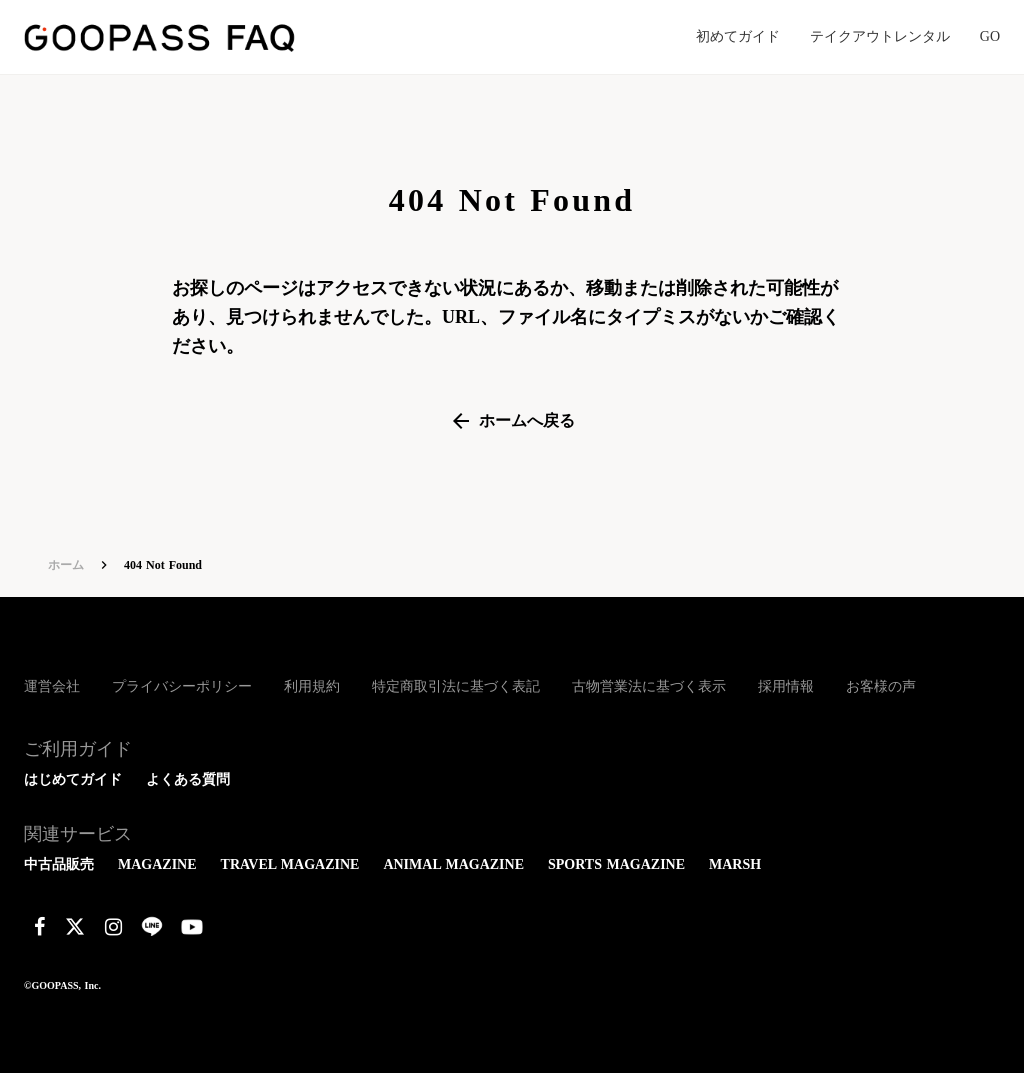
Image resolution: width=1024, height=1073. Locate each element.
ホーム (66, 565)
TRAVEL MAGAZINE (290, 864)
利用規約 (312, 686)
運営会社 (52, 686)
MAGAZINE (157, 864)
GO (990, 36)
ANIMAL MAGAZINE (453, 864)
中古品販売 (59, 864)
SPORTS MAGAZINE (616, 864)
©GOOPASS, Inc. (62, 985)
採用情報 (786, 686)
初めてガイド (738, 36)
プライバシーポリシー (182, 686)
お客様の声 (881, 686)
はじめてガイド (73, 779)
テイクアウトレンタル (880, 36)
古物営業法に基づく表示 (649, 686)
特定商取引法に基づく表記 (456, 686)
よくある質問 (188, 779)
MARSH (735, 864)
